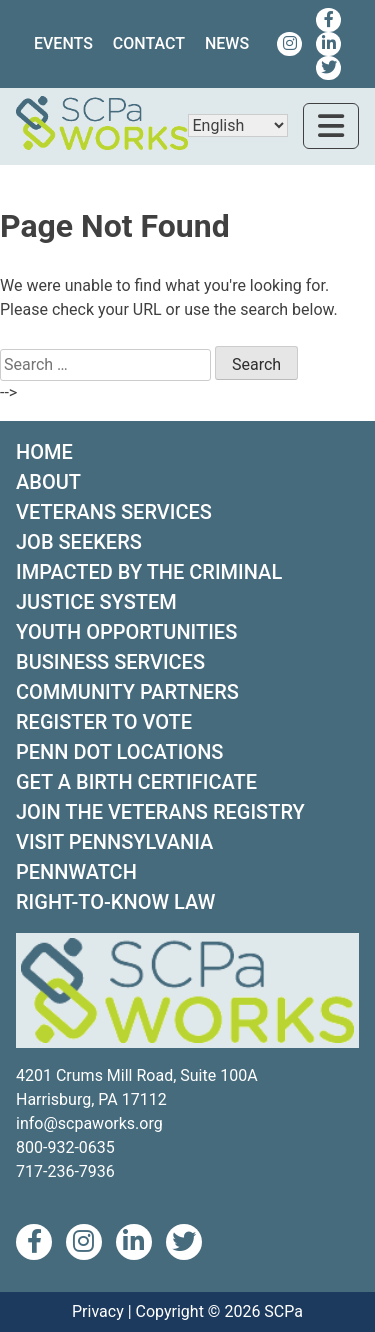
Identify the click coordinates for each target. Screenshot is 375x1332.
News (227, 43)
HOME (44, 452)
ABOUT (48, 482)
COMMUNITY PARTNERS (127, 692)
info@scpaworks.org (89, 1123)
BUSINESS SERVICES (110, 662)
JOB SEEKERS (79, 542)
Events (63, 43)
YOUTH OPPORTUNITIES (126, 632)
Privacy (98, 1311)
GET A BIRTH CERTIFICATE (136, 782)
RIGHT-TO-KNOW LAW (115, 902)
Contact (149, 43)
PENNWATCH (76, 872)
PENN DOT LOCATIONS (119, 752)
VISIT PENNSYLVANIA (114, 842)
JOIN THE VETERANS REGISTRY (160, 812)
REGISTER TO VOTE (104, 722)
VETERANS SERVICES (114, 512)
